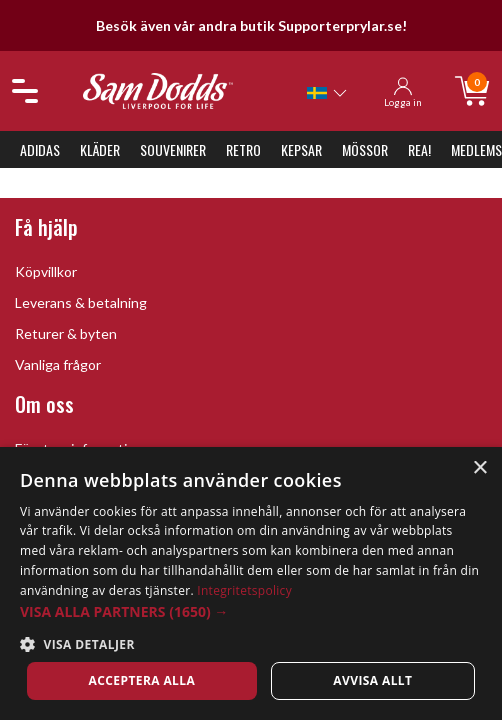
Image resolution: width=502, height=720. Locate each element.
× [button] (479, 468)
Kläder (100, 149)
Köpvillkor (46, 271)
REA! (419, 149)
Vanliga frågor (58, 364)
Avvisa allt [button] (372, 680)
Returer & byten (66, 333)
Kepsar (301, 149)
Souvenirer (173, 149)
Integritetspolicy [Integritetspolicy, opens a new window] (244, 590)
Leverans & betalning (81, 302)
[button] (251, 611)
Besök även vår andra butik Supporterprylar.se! (251, 25)
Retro (243, 149)
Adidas (40, 149)
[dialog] (251, 583)
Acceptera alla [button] (142, 680)
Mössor (365, 149)
